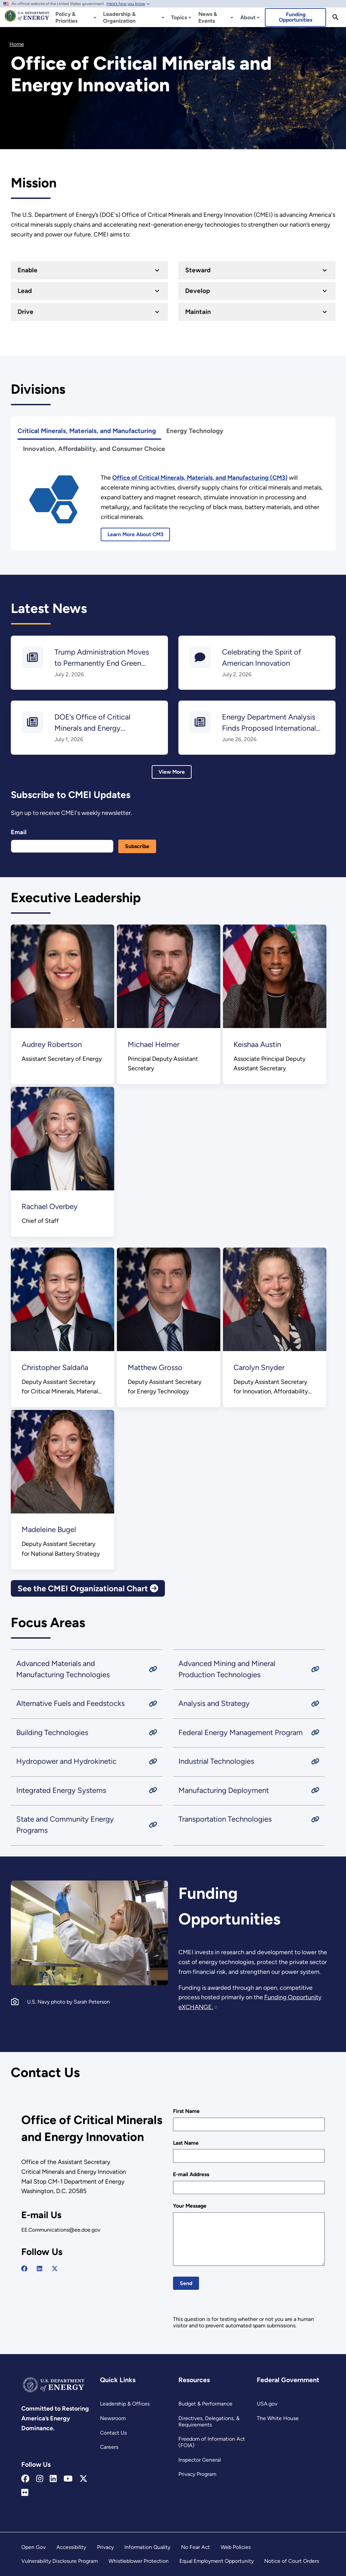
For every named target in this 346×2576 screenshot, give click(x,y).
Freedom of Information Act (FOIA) (211, 2442)
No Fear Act (195, 2547)
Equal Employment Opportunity (216, 2561)
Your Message (189, 2206)
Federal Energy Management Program (240, 1732)
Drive (25, 311)
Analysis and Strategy (214, 1703)
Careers (109, 2447)
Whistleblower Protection (138, 2561)
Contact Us (113, 2433)
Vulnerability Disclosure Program (59, 2561)
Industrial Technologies (216, 1761)
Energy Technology (194, 431)
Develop (197, 291)
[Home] (27, 19)
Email (18, 832)
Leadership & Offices (125, 2403)
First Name (186, 2111)
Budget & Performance (205, 2403)
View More (171, 772)
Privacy (105, 2547)
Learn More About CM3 (135, 534)
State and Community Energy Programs (65, 1825)
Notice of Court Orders (291, 2561)
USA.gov (267, 2403)
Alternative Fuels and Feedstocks (70, 1703)
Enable (27, 270)
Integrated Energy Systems (61, 1790)
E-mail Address (191, 2174)
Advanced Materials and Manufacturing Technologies (63, 1669)
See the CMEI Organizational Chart (87, 1588)
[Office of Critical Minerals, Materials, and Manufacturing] (200, 477)
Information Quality (147, 2547)
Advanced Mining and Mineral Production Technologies (226, 1669)
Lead (24, 291)
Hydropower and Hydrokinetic (66, 1761)
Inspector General (199, 2460)
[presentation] (224, 2303)
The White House (278, 2418)
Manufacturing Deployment (223, 1790)
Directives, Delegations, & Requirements (209, 2421)
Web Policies (236, 2547)
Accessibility (71, 2547)
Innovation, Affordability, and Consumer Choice (94, 449)
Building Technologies (52, 1732)
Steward (198, 270)
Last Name (186, 2143)
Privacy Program (197, 2474)
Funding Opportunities (295, 17)
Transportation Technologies (225, 1819)
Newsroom (113, 2418)
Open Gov (33, 2547)
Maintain (198, 311)
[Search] (335, 17)
